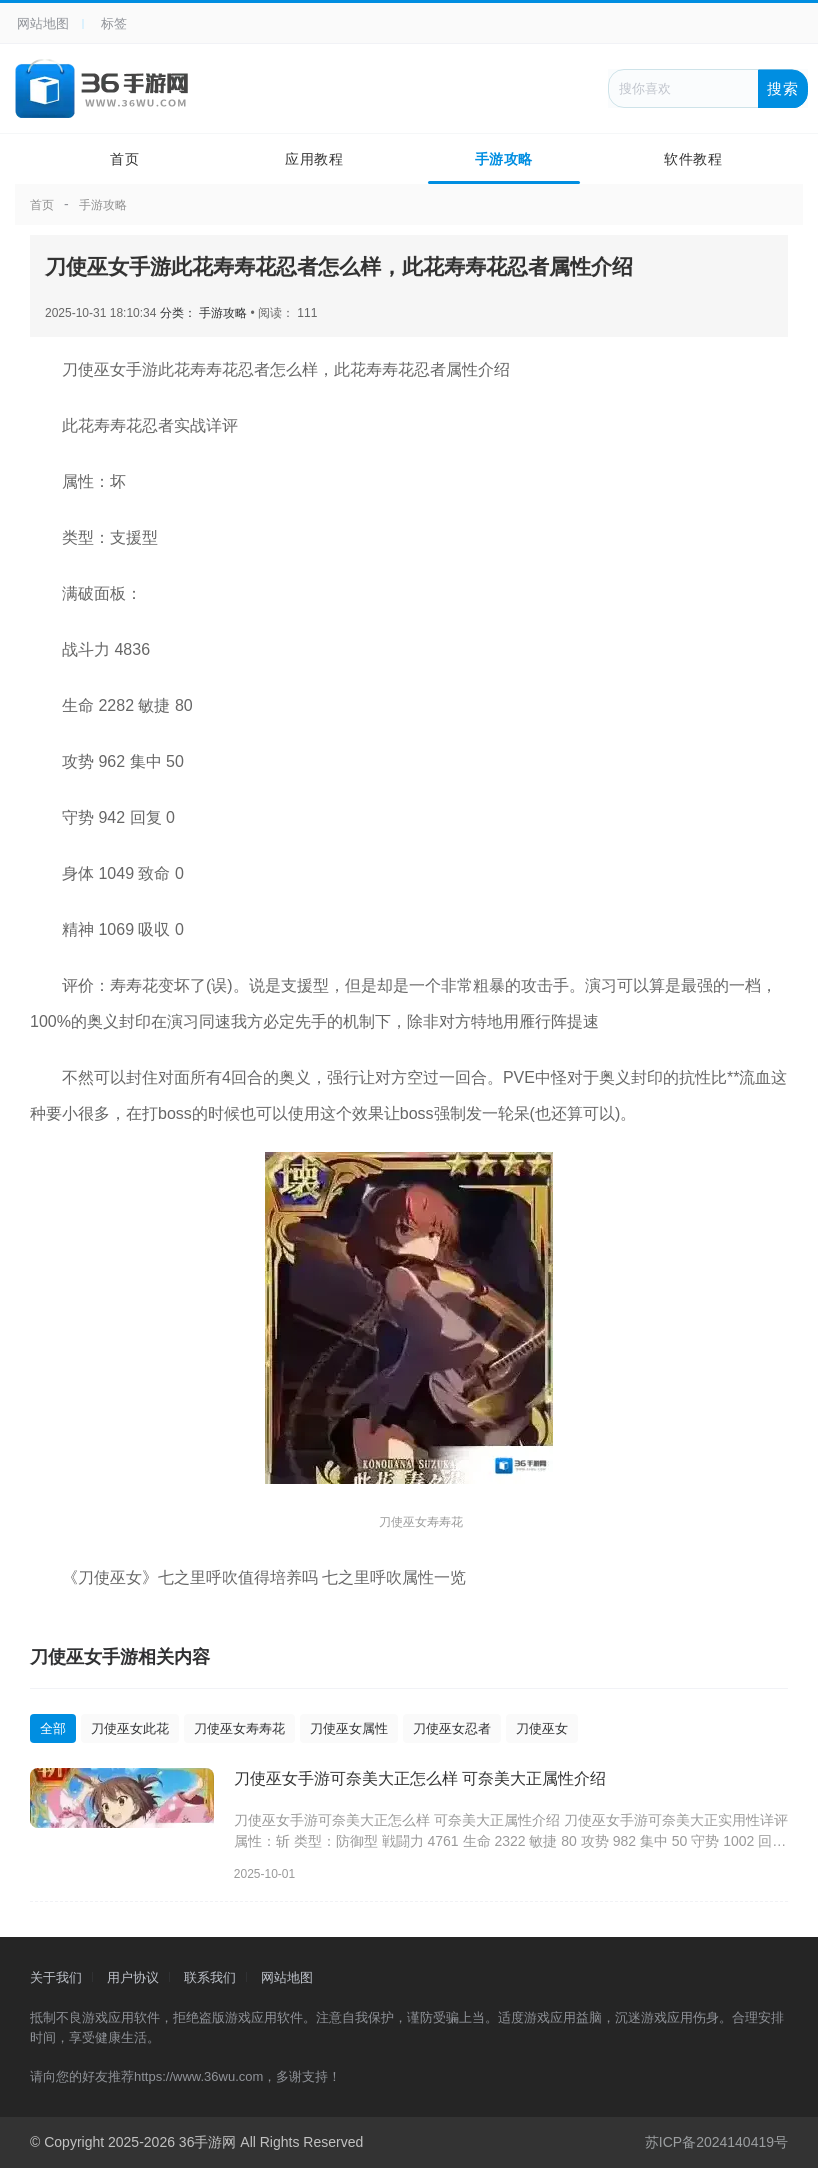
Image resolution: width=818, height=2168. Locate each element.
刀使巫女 (542, 1728)
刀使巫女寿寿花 (239, 1728)
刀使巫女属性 (349, 1728)
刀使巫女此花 (130, 1728)
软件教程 (693, 159)
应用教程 (314, 159)
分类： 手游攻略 (205, 313)
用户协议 (133, 1977)
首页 (124, 159)
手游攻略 (504, 159)
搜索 (783, 87)
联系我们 (210, 1977)
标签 (114, 23)
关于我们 (56, 1977)
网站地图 (43, 23)
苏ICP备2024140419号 (716, 2142)
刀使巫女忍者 (452, 1728)
